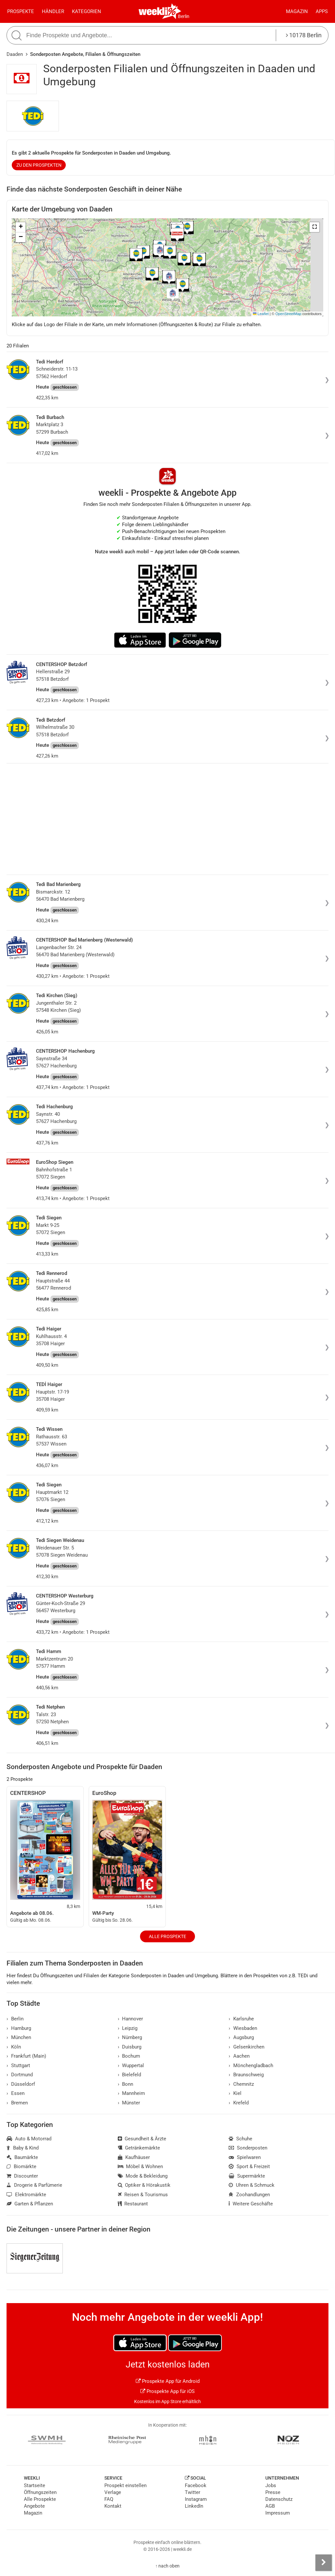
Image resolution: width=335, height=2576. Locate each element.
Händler (53, 11)
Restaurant (133, 2204)
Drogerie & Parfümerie (34, 2185)
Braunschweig (246, 2075)
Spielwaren (245, 2157)
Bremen (17, 2103)
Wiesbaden (243, 2028)
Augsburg (241, 2037)
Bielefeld (129, 2075)
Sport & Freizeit (249, 2166)
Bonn (125, 2084)
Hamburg (19, 2028)
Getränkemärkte (139, 2148)
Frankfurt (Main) (26, 2056)
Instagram (196, 2499)
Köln (14, 2047)
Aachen (239, 2056)
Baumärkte (22, 2157)
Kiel (235, 2093)
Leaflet (261, 314)
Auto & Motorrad (29, 2139)
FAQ (108, 2499)
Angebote (34, 2506)
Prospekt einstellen (125, 2485)
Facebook (195, 2485)
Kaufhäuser (134, 2157)
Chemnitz (241, 2084)
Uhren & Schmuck (251, 2185)
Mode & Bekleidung (143, 2176)
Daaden (15, 54)
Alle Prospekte (167, 1936)
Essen (16, 2093)
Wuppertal (131, 2065)
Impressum (277, 2513)
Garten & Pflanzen (30, 2204)
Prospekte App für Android (168, 2381)
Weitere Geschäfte (251, 2204)
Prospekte (20, 11)
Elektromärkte (26, 2195)
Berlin (183, 16)
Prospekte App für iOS (167, 2391)
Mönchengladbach (251, 2065)
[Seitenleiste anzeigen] (323, 2562)
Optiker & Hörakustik (144, 2185)
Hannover (130, 2019)
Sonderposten (248, 2148)
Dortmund (20, 2075)
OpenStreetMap (288, 314)
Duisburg (130, 2047)
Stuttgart (18, 2065)
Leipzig (128, 2028)
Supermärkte (247, 2176)
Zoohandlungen (249, 2195)
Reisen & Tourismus (143, 2195)
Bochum (129, 2056)
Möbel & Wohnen (140, 2166)
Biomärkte (21, 2166)
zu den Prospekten (39, 165)
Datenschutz (278, 2499)
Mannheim (131, 2093)
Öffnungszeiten (40, 2492)
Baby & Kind (23, 2148)
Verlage (112, 2492)
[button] (314, 227)
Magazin (297, 11)
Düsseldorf (21, 2084)
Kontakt (112, 2506)
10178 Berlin (304, 35)
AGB (270, 2506)
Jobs (270, 2485)
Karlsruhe (241, 2019)
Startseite (34, 2485)
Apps (322, 11)
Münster (129, 2103)
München (19, 2037)
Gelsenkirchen (246, 2047)
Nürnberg (130, 2037)
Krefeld (239, 2103)
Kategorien (86, 11)
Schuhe (240, 2139)
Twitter (192, 2492)
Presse (272, 2492)
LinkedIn (194, 2506)
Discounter (22, 2176)
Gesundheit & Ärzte (142, 2139)
